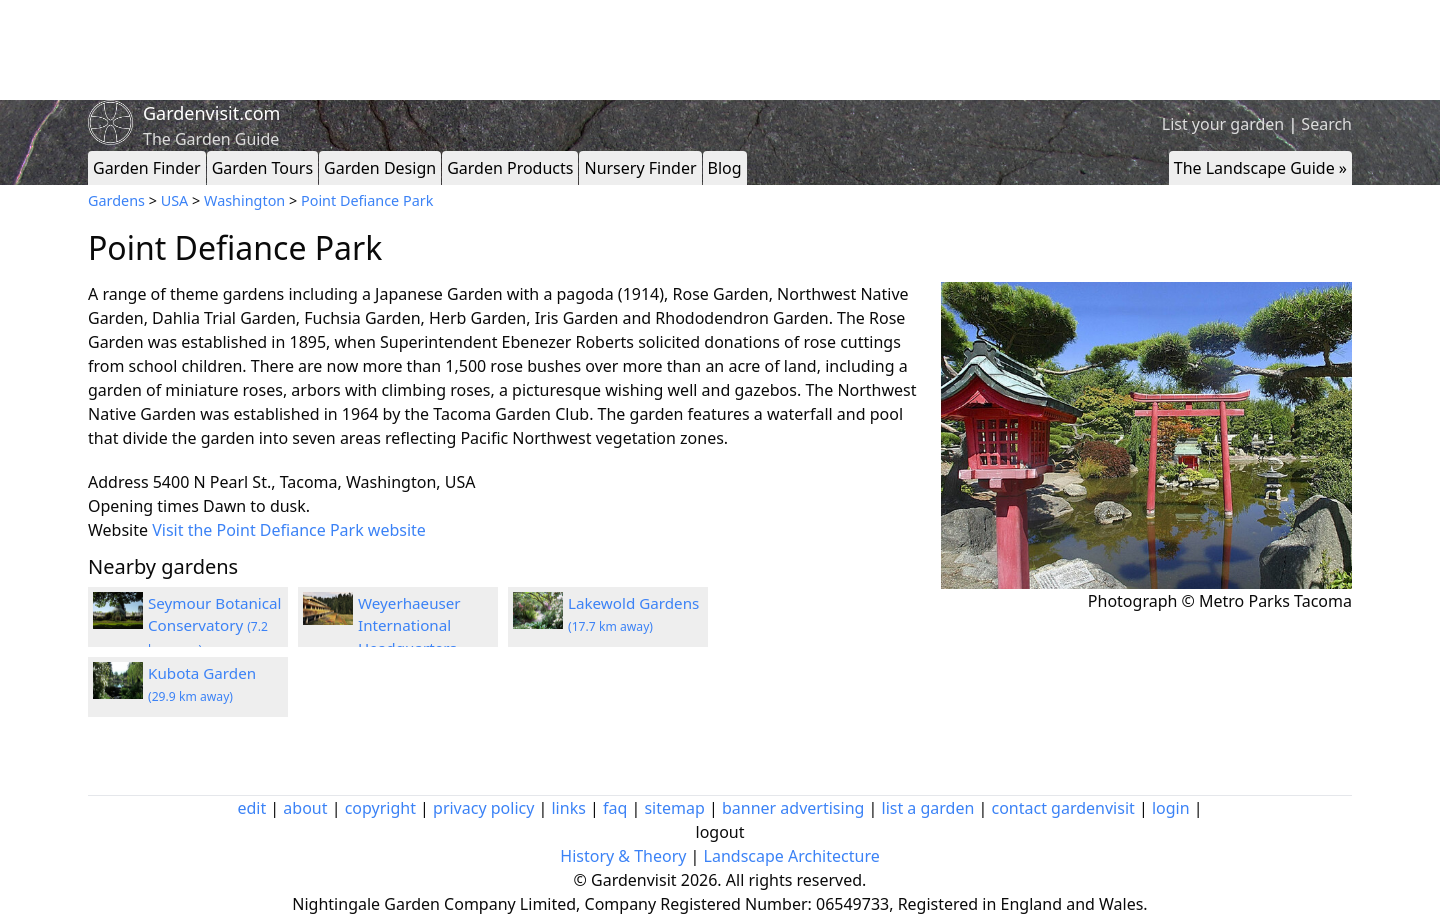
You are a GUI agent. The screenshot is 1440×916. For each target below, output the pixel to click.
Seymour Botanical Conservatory (214, 626)
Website (118, 530)
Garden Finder (147, 168)
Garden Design (380, 168)
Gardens (116, 200)
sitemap (674, 808)
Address (118, 482)
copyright (380, 808)
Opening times (143, 506)
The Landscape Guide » (1260, 168)
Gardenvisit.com (211, 113)
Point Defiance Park (367, 200)
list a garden (928, 808)
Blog (725, 168)
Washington (244, 200)
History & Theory (623, 856)
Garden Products (510, 168)
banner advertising (793, 808)
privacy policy (483, 808)
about (305, 808)
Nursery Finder (640, 168)
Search (1326, 124)
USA (175, 200)
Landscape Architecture (792, 856)
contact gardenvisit (1063, 808)
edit (251, 808)
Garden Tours (262, 168)
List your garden (1223, 124)
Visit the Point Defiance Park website (289, 530)
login (1171, 808)
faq (615, 808)
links (568, 808)
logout (720, 832)
